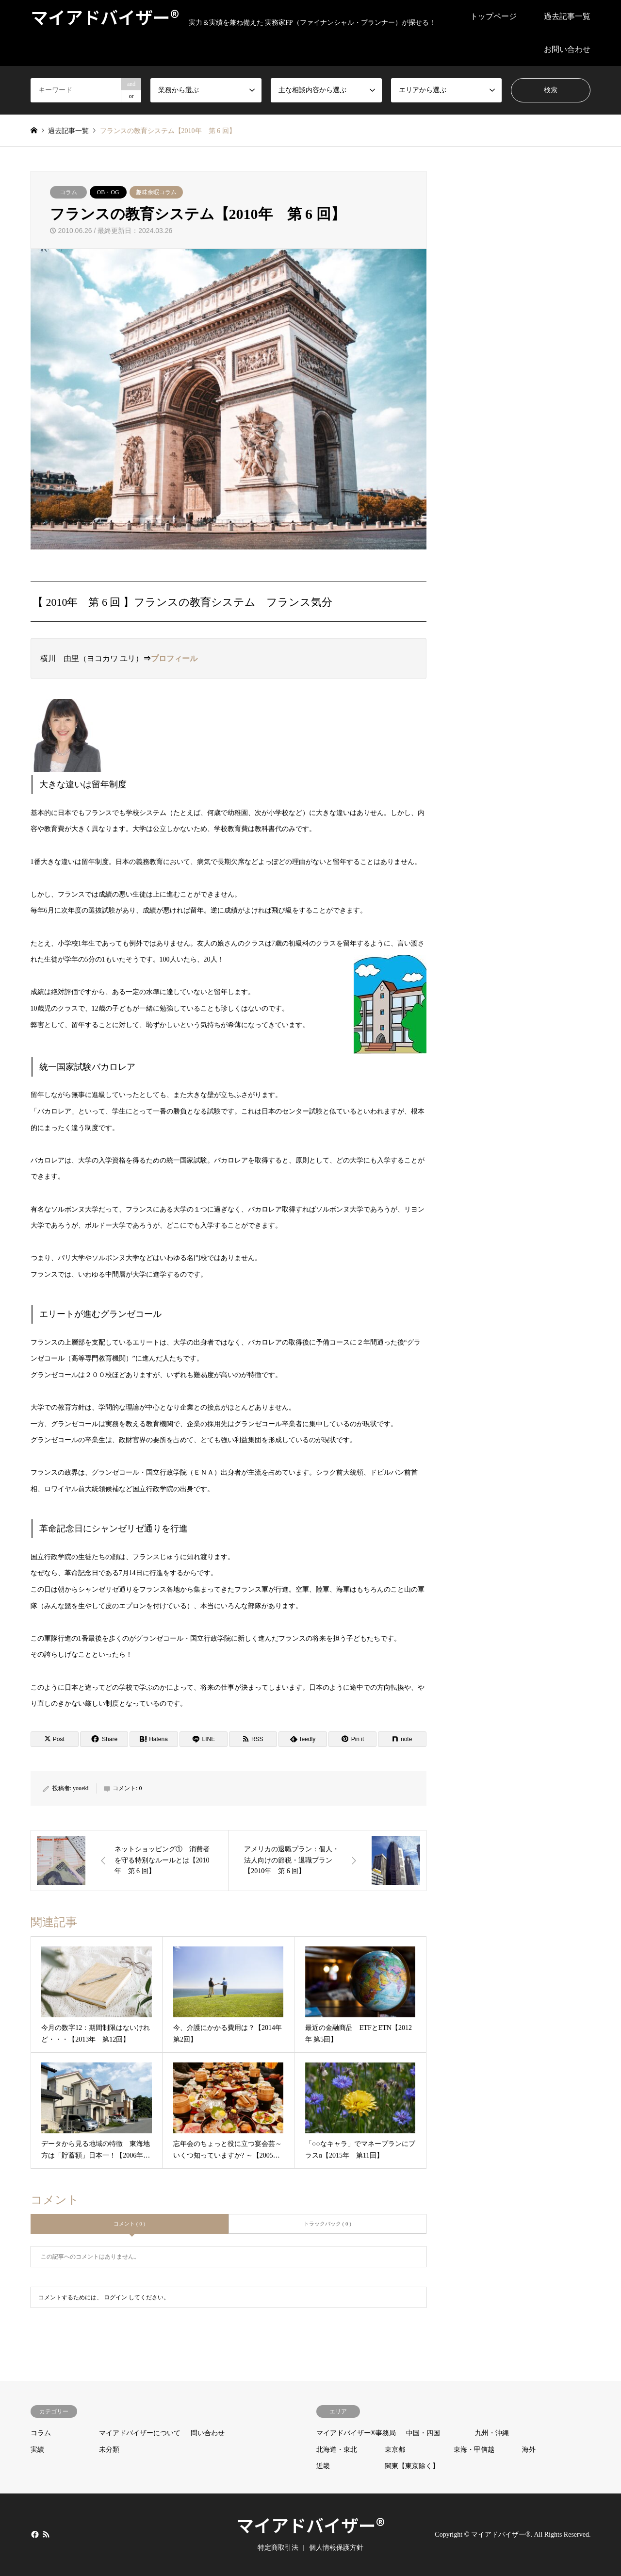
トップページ (493, 16)
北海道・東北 (336, 2449)
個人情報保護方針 (336, 2547)
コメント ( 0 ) (129, 2224)
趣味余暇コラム (156, 192)
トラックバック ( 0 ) (327, 2224)
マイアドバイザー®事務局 (356, 2433)
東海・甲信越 (474, 2449)
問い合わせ (208, 2433)
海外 (529, 2449)
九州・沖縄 (492, 2433)
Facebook (34, 2534)
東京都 (395, 2449)
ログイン (115, 2297)
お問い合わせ (567, 49)
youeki (81, 1788)
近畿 (323, 2466)
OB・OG (108, 192)
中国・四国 (423, 2433)
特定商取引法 (278, 2547)
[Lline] (204, 1739)
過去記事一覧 (567, 16)
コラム (68, 192)
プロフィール (174, 658)
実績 (37, 2449)
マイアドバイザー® (310, 2524)
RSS (46, 2534)
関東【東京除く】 (412, 2466)
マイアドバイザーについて (139, 2433)
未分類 (109, 2449)
